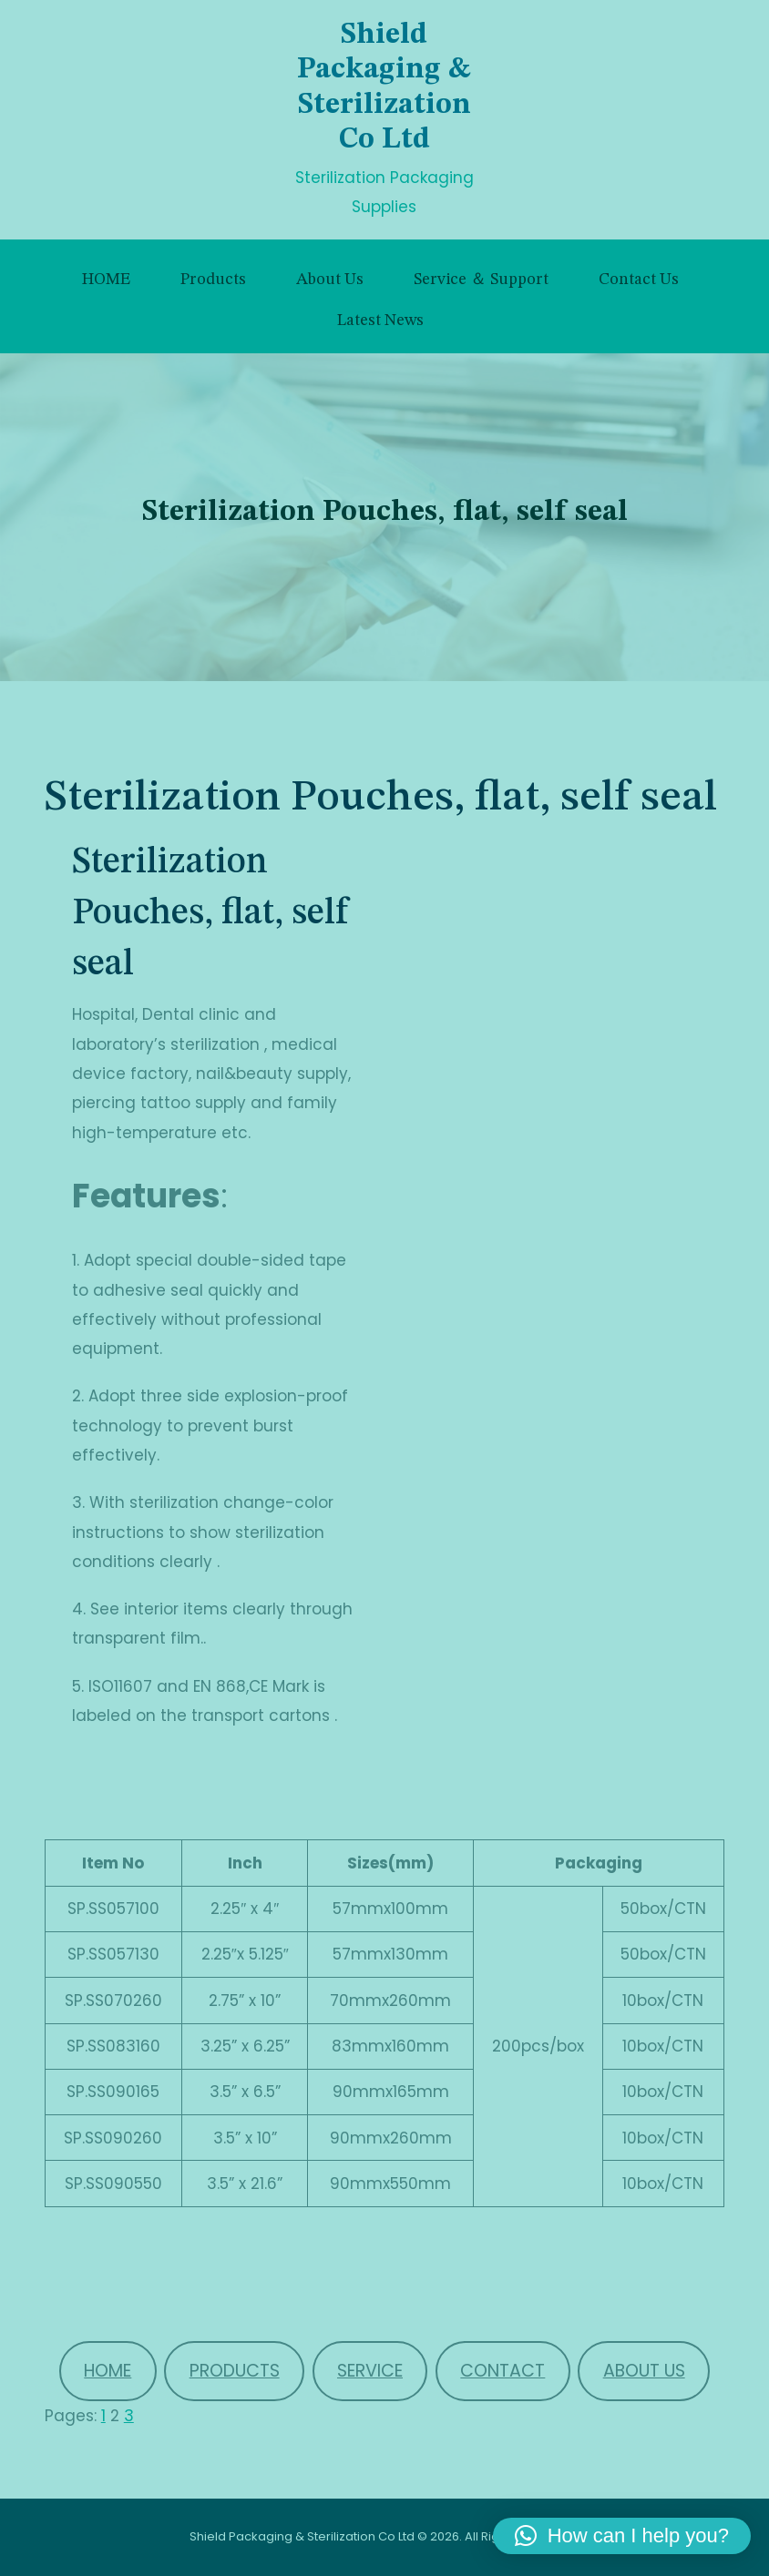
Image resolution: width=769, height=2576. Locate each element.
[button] (622, 2536)
